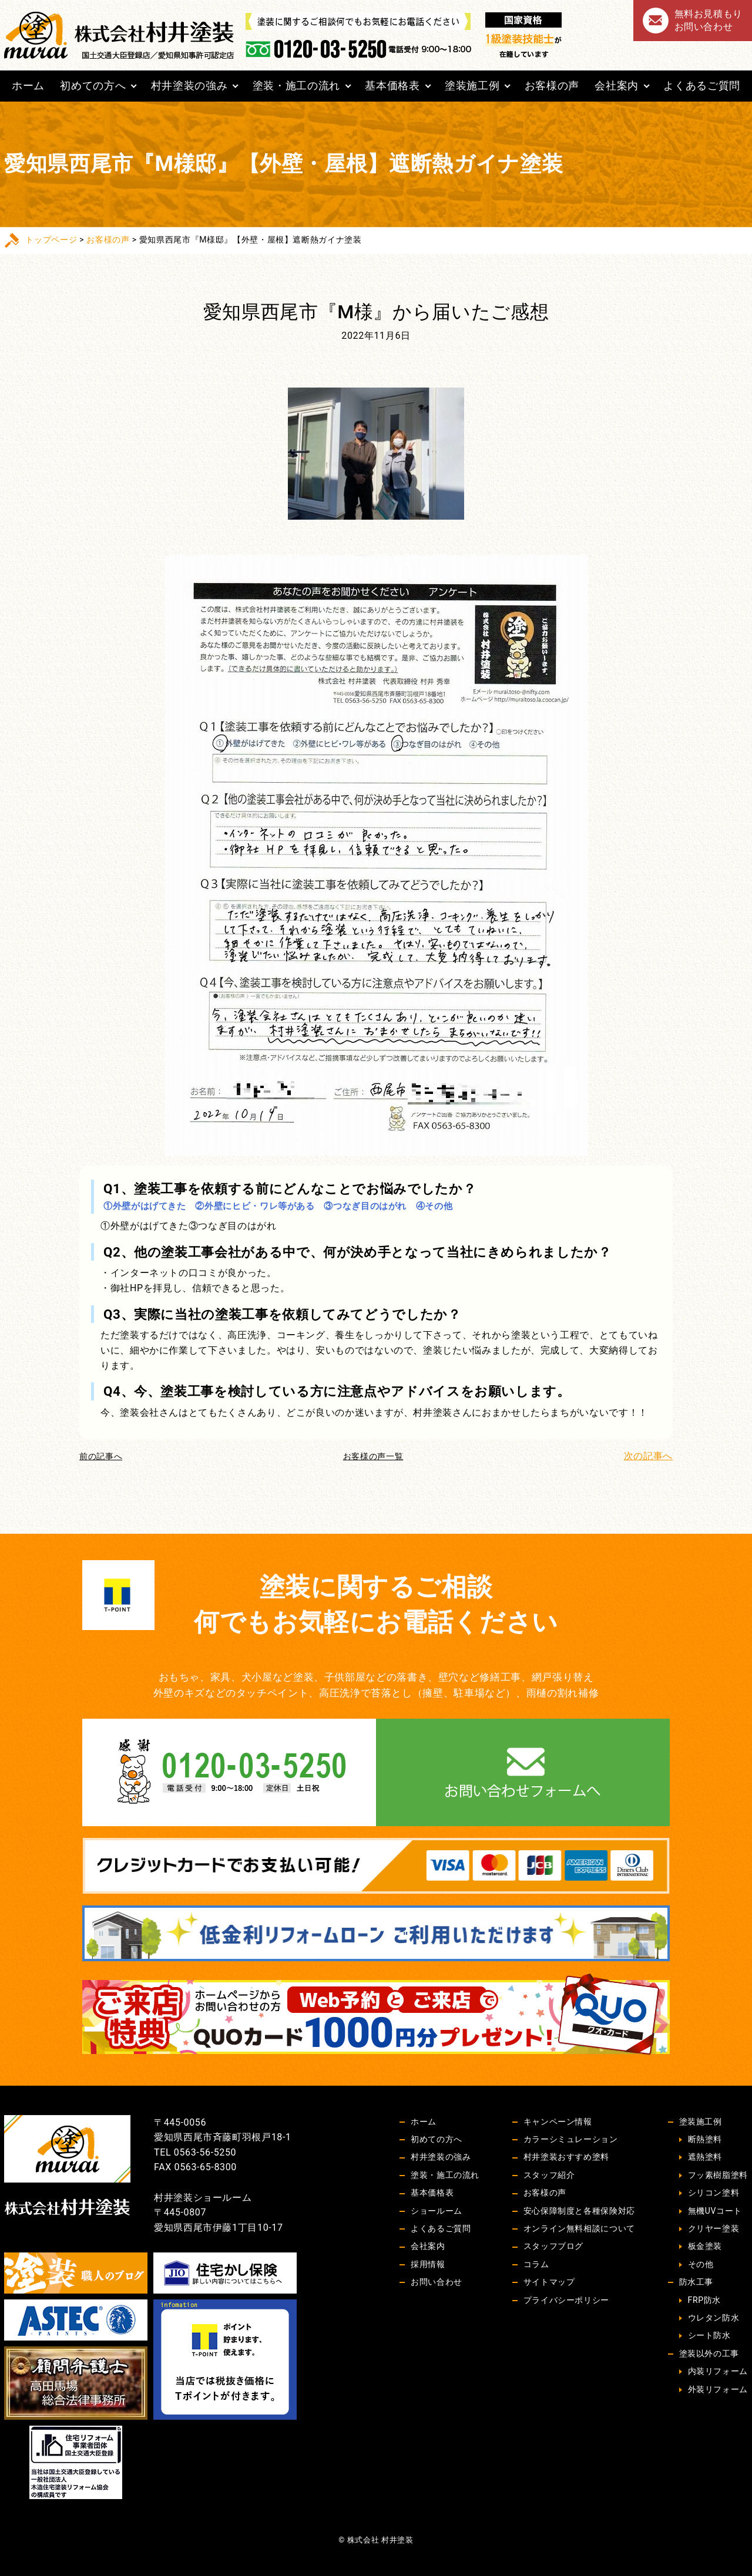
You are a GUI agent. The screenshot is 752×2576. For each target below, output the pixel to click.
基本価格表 (392, 85)
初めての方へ (93, 85)
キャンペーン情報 (557, 2121)
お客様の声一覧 (373, 1456)
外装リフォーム (718, 2389)
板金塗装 (705, 2246)
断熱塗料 (705, 2139)
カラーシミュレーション (570, 2139)
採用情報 (428, 2264)
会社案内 (617, 85)
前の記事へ (100, 1456)
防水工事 (696, 2282)
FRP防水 (704, 2300)
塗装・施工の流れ (296, 85)
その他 (701, 2264)
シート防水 (709, 2335)
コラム (536, 2264)
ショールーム (436, 2210)
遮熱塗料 (705, 2156)
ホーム (28, 85)
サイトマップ (549, 2282)
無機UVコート (715, 2210)
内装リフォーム (718, 2371)
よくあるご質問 (701, 85)
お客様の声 (552, 85)
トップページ (51, 239)
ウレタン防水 (714, 2317)
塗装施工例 (472, 85)
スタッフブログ (553, 2246)
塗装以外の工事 (709, 2353)
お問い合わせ (436, 2282)
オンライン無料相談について (579, 2228)
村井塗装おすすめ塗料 (566, 2156)
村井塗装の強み (189, 85)
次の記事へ (648, 1456)
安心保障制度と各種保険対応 (579, 2210)
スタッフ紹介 (549, 2175)
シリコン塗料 (714, 2192)
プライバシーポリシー (566, 2300)
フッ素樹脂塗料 (718, 2175)
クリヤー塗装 (714, 2228)
